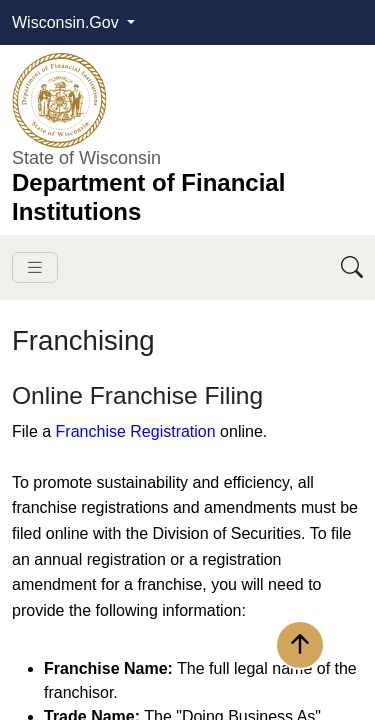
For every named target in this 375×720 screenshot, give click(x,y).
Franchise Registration (136, 431)
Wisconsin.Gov (67, 22)
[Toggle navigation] (35, 267)
